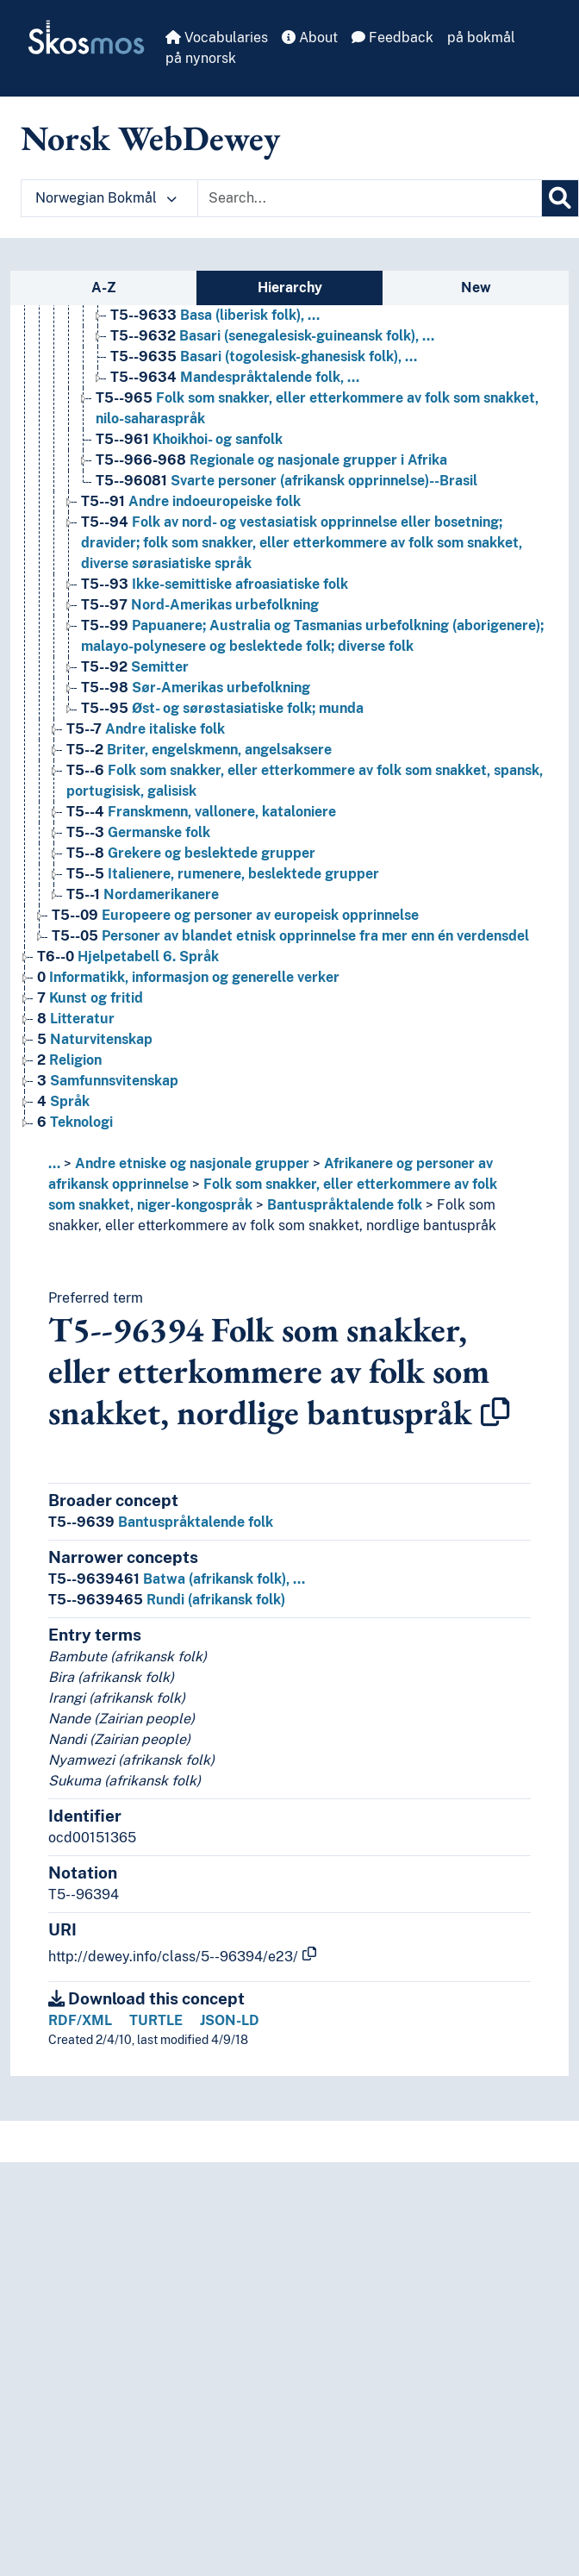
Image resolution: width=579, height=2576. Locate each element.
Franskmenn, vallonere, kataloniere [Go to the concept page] (201, 811)
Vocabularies (216, 37)
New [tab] (476, 287)
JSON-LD (229, 2020)
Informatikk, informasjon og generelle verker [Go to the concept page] (188, 977)
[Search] (560, 198)
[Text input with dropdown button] (369, 198)
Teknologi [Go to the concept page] (75, 1122)
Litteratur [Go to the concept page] (76, 1018)
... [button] (54, 1163)
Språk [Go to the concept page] (63, 1101)
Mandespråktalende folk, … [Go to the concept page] (234, 377)
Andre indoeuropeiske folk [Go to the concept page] (191, 501)
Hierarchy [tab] (290, 287)
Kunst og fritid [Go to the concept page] (90, 998)
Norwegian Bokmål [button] (106, 198)
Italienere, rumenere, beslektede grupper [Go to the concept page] (222, 874)
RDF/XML (80, 2020)
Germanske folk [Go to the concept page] (138, 832)
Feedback (392, 37)
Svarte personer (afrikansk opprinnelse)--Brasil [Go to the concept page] (286, 480)
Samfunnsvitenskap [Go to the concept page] (107, 1080)
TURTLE (156, 2020)
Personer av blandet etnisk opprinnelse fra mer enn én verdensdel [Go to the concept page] (290, 936)
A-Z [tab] (103, 287)
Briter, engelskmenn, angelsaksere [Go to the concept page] (199, 749)
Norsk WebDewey (150, 138)
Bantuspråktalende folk (344, 1205)
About (310, 37)
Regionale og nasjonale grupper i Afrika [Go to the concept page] (271, 460)
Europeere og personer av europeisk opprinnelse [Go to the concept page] (235, 915)
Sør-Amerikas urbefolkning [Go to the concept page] (195, 687)
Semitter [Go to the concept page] (135, 667)
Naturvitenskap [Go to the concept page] (95, 1039)
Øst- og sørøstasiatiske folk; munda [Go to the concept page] (222, 708)
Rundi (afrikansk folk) (166, 1599)
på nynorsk (200, 58)
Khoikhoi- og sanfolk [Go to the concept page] (189, 439)
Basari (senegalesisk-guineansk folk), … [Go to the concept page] (272, 336)
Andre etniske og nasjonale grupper (192, 1163)
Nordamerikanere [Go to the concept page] (142, 894)
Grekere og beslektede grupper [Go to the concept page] (190, 853)
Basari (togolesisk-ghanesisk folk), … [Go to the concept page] (263, 356)
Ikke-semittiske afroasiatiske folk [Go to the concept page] (214, 584)
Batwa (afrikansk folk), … (176, 1579)
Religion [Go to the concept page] (69, 1060)
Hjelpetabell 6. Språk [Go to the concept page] (128, 956)
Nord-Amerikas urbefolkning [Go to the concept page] (200, 605)
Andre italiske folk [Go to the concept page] (145, 729)
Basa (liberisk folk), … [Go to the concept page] (215, 315)
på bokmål (481, 37)
